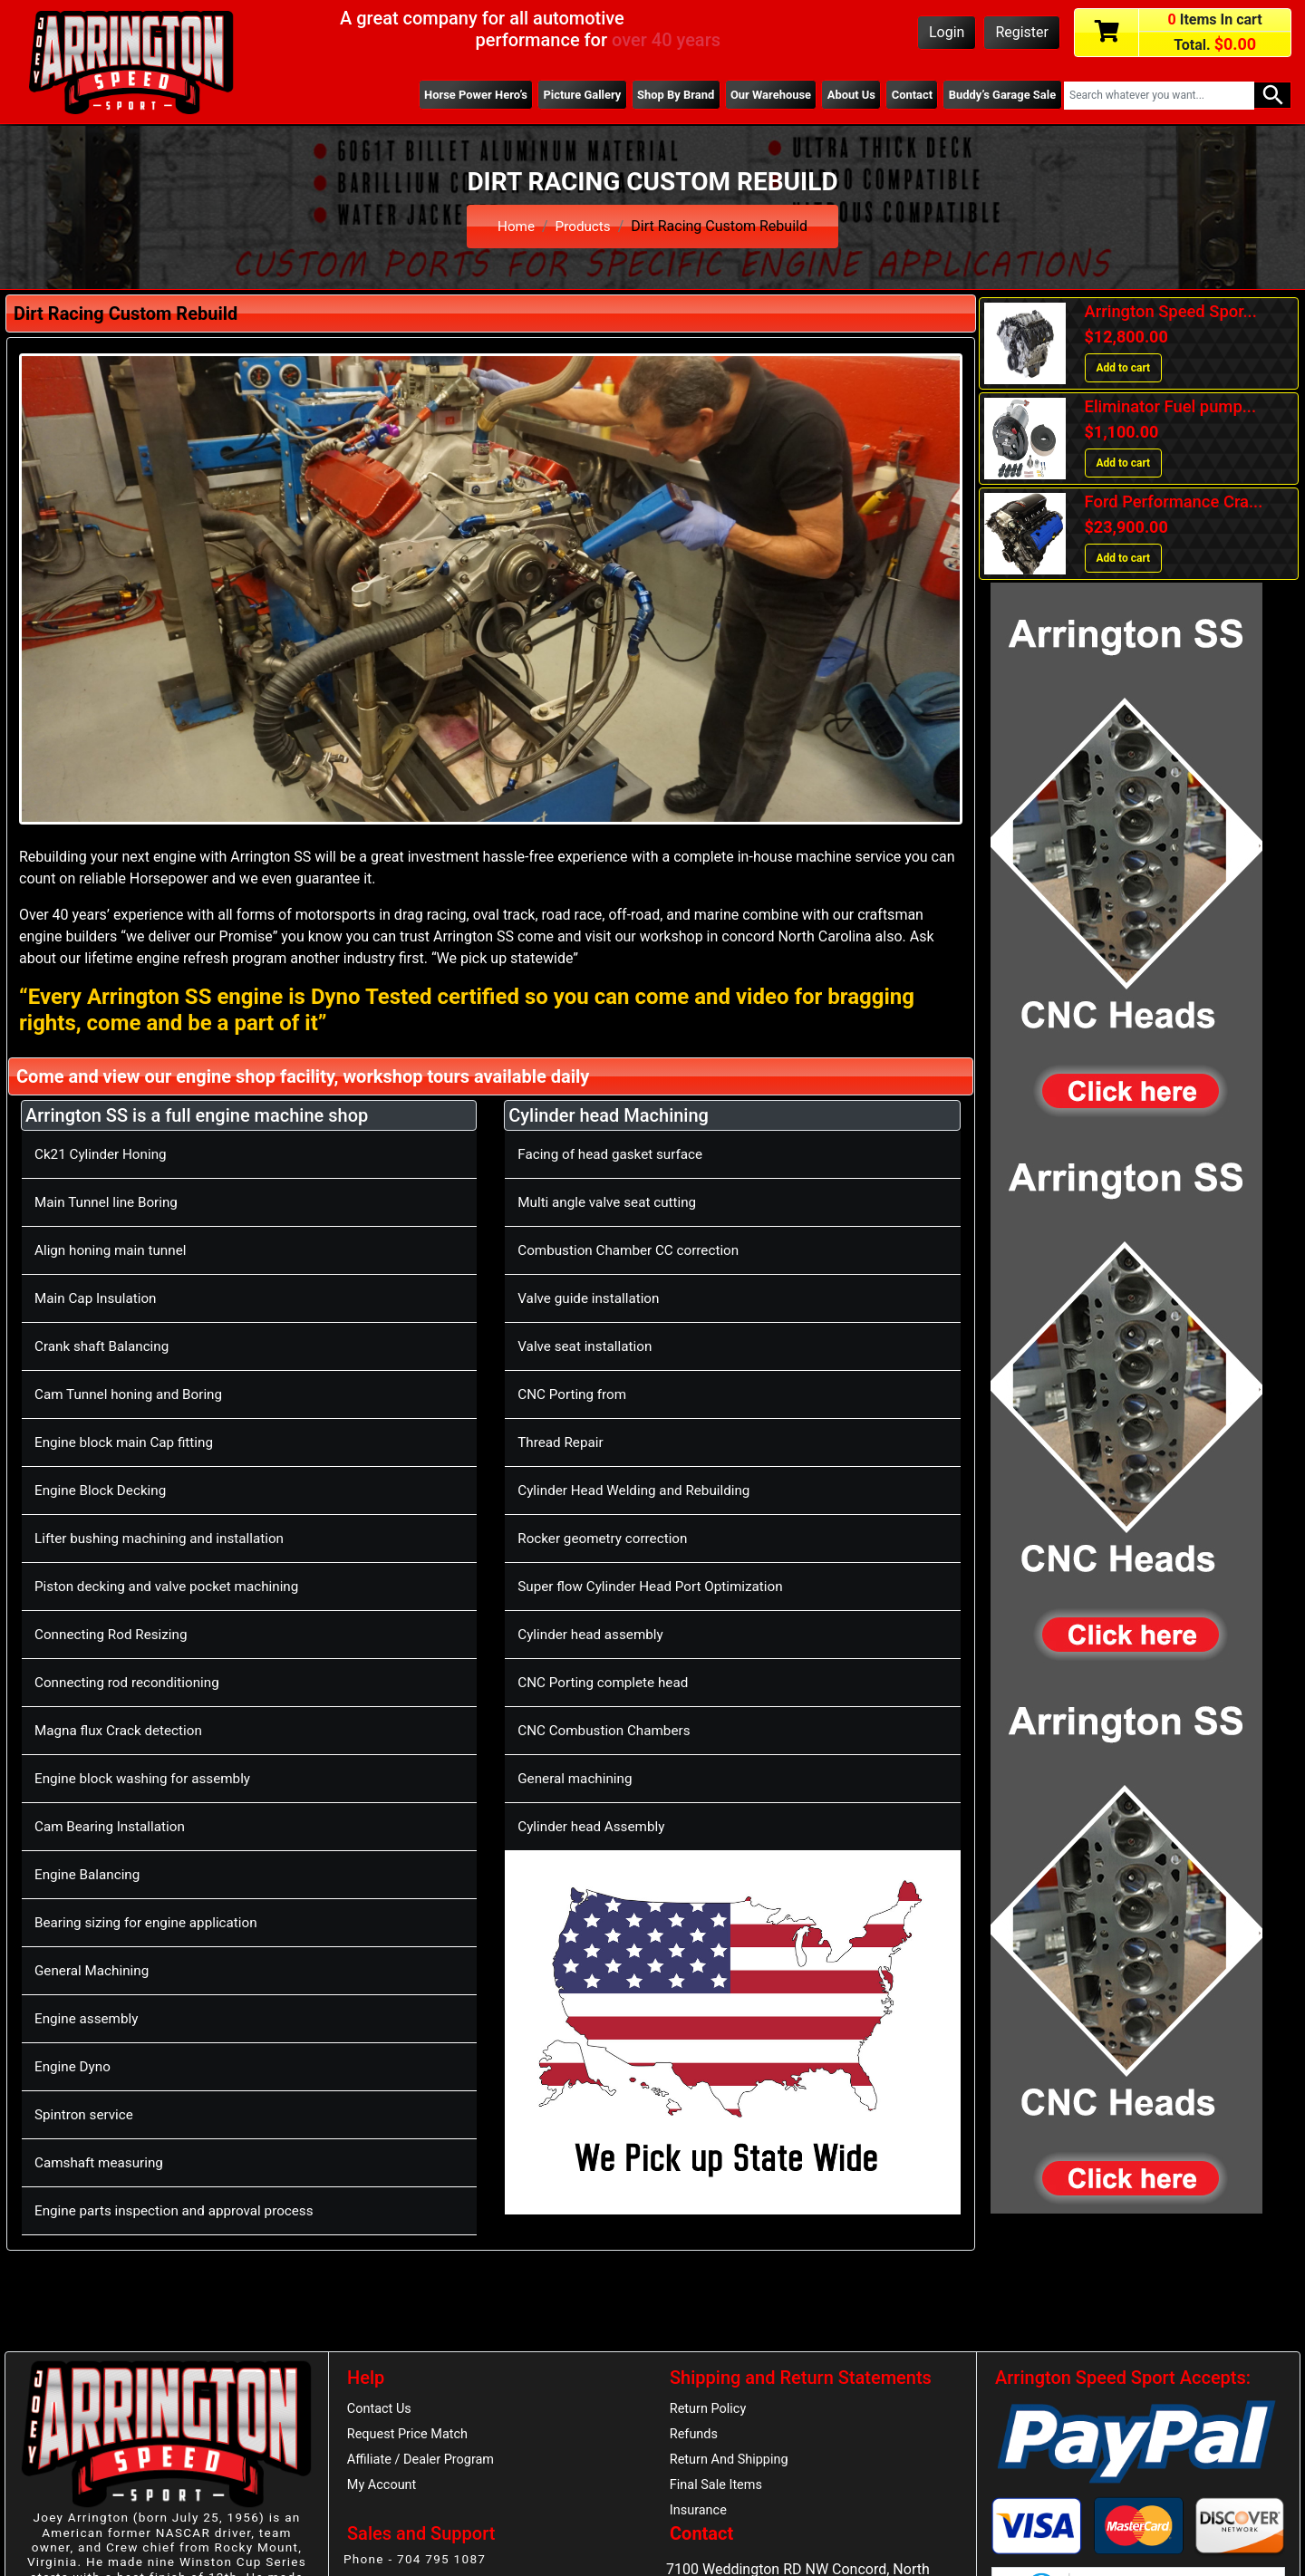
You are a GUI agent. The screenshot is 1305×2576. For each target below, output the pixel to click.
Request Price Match (410, 2435)
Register (1022, 32)
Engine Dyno (74, 2066)
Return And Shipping (732, 2463)
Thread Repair (562, 1442)
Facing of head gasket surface (614, 1154)
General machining (577, 1778)
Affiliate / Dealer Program (424, 2463)
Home (514, 226)
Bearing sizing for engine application (151, 1922)
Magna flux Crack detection (122, 1730)
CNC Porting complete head (607, 1682)
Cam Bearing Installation (113, 1826)
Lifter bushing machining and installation (165, 1538)
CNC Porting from (574, 1394)
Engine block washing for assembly (147, 1778)
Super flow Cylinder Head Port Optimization (656, 1586)
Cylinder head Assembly (594, 1826)
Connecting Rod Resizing (114, 1634)
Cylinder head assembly (594, 1634)
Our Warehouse (756, 95)
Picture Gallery (559, 95)
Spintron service (86, 2114)
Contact (905, 95)
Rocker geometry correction (606, 1538)
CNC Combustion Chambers (608, 1730)
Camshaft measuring (101, 2162)
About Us (841, 95)
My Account (383, 2489)
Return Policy (710, 2409)
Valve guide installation (591, 1298)
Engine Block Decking (103, 1490)
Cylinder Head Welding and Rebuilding (639, 1490)
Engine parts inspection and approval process (180, 2210)
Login (946, 32)
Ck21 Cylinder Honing (103, 1154)
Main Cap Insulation (98, 1298)
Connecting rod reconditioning (131, 1682)
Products (584, 226)
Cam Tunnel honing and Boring (133, 1394)
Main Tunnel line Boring (109, 1202)
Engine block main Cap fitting (128, 1442)
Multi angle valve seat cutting (611, 1202)
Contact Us (381, 2409)
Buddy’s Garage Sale (999, 95)
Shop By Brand (658, 95)
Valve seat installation (588, 1346)
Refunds (695, 2435)
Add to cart (1124, 368)
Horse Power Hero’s (448, 95)
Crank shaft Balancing (105, 1346)
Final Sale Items (718, 2489)
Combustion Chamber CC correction (633, 1250)
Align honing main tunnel (114, 1250)
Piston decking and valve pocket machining (173, 1586)
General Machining (94, 1970)
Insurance (700, 2516)
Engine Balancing (89, 1874)
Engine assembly (88, 2018)
